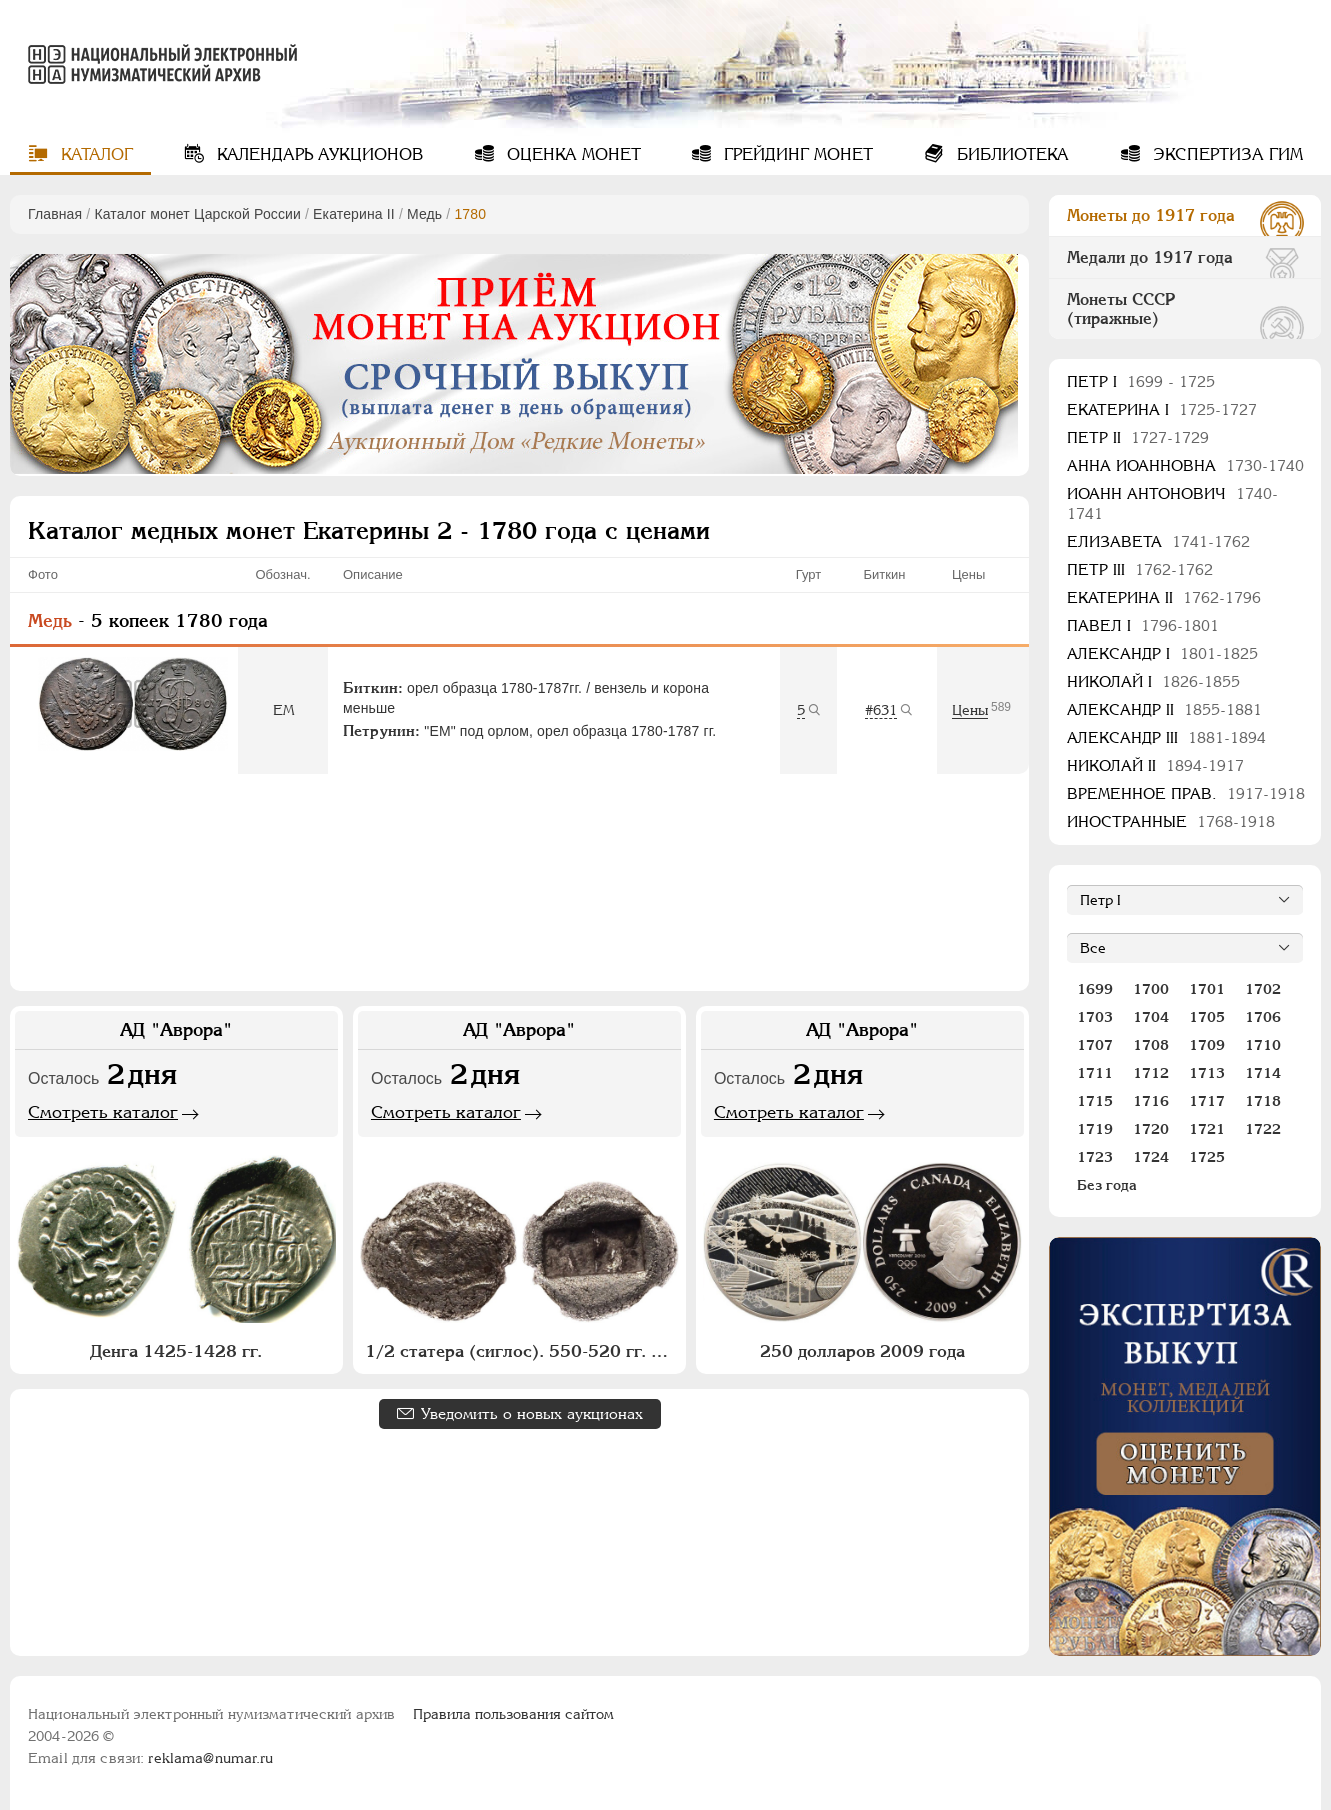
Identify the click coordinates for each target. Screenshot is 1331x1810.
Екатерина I (1162, 409)
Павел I (1143, 625)
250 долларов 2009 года (862, 1351)
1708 (1151, 1045)
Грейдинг (796, 154)
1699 (1095, 989)
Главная (55, 214)
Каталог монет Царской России (197, 214)
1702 (1263, 989)
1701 (1207, 989)
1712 (1151, 1073)
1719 (1095, 1129)
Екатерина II (354, 214)
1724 (1151, 1157)
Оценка (571, 154)
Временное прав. (1186, 793)
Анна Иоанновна (1185, 465)
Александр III (1166, 737)
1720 (1151, 1129)
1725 (1207, 1157)
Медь (424, 214)
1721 (1207, 1129)
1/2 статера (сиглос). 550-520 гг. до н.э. (522, 1351)
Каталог (94, 154)
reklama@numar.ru (210, 1758)
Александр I (1162, 653)
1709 (1207, 1045)
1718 (1263, 1101)
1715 (1095, 1101)
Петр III (1140, 569)
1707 (1095, 1045)
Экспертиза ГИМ (1225, 154)
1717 (1207, 1101)
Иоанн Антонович (1172, 503)
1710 (1263, 1045)
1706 (1263, 1017)
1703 (1095, 1017)
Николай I (1153, 681)
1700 (1151, 989)
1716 (1151, 1101)
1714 (1263, 1073)
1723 (1095, 1157)
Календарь (317, 154)
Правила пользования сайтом (513, 1714)
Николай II (1155, 765)
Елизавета (1158, 541)
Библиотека (1010, 154)
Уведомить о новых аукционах (532, 1413)
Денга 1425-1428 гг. (176, 1351)
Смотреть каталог (103, 1112)
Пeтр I (1141, 381)
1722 (1263, 1129)
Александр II (1164, 709)
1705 (1207, 1017)
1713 (1207, 1073)
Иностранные (1171, 821)
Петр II (1138, 437)
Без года (1107, 1185)
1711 (1095, 1073)
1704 (1151, 1017)
